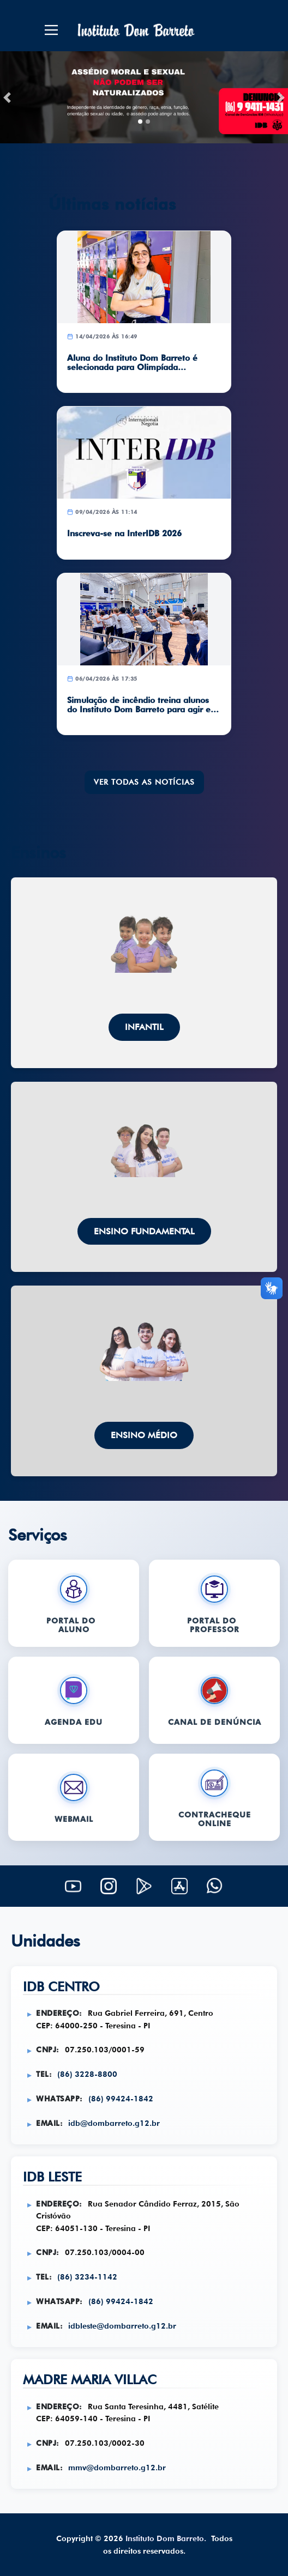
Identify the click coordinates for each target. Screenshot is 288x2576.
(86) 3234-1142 (87, 2276)
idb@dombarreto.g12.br (114, 2123)
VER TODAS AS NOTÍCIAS (144, 782)
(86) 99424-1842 (120, 2098)
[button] (7, 97)
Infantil (144, 1027)
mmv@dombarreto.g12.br (117, 2467)
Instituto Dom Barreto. (165, 2538)
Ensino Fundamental (144, 1231)
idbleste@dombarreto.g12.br (122, 2325)
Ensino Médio (144, 1435)
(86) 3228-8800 (87, 2073)
